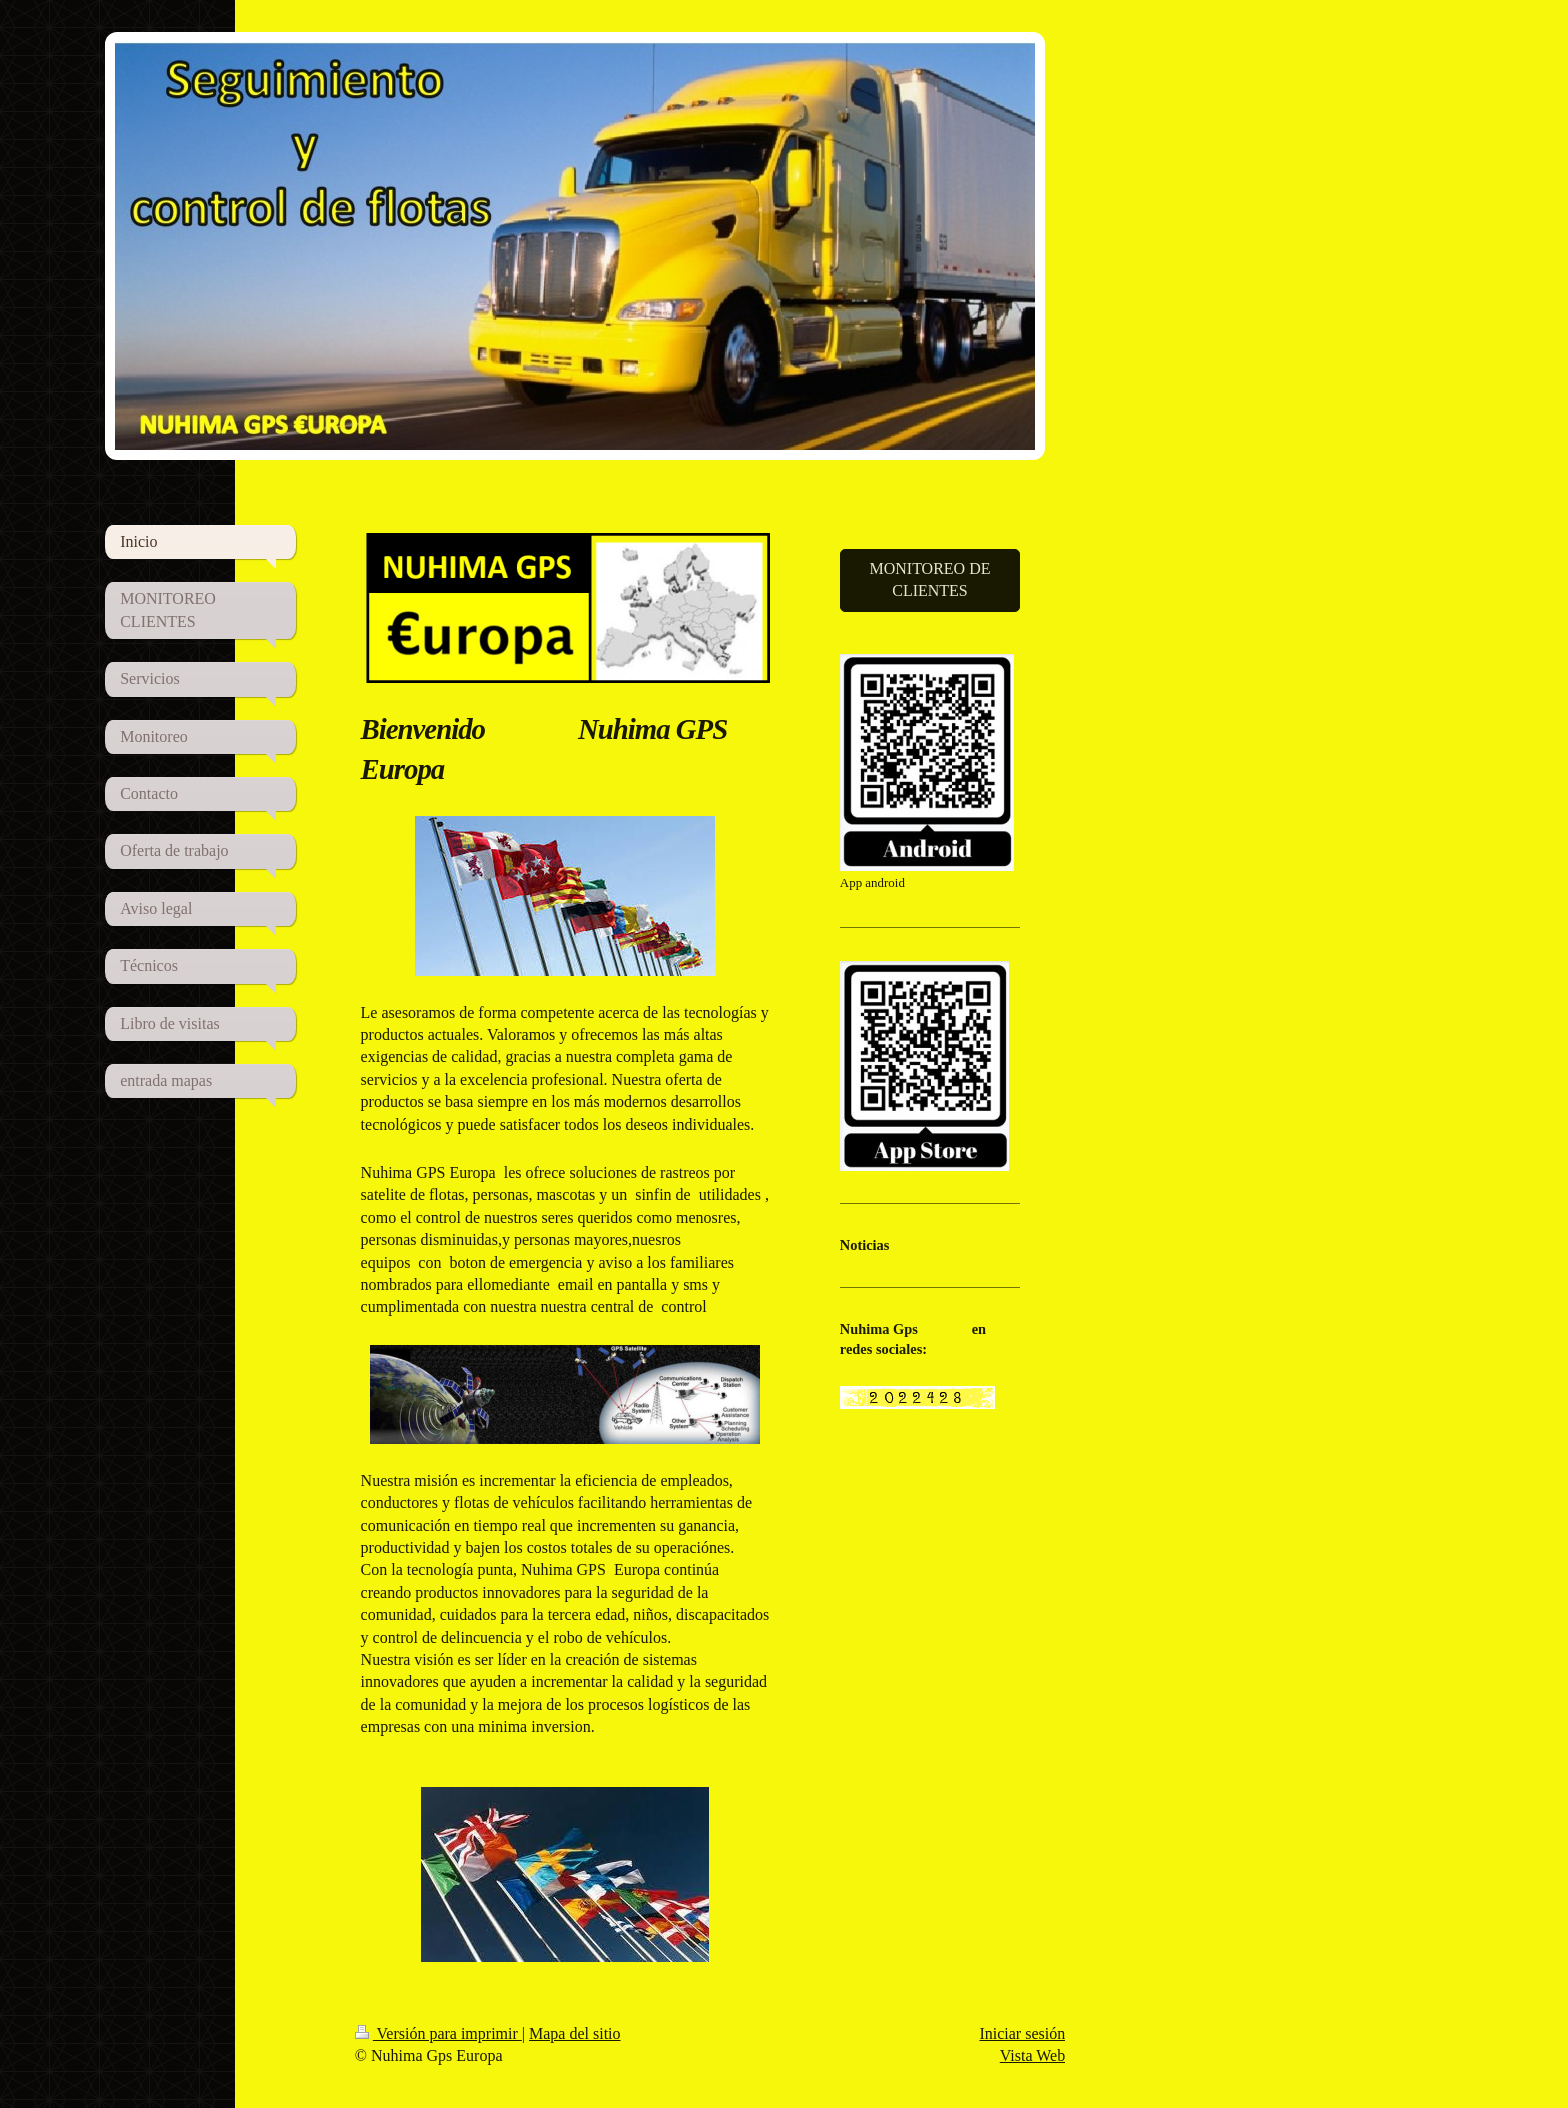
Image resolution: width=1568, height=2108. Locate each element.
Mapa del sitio (575, 2033)
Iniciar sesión (1022, 2033)
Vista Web (1032, 2055)
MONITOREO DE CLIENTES (929, 579)
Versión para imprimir (438, 2033)
